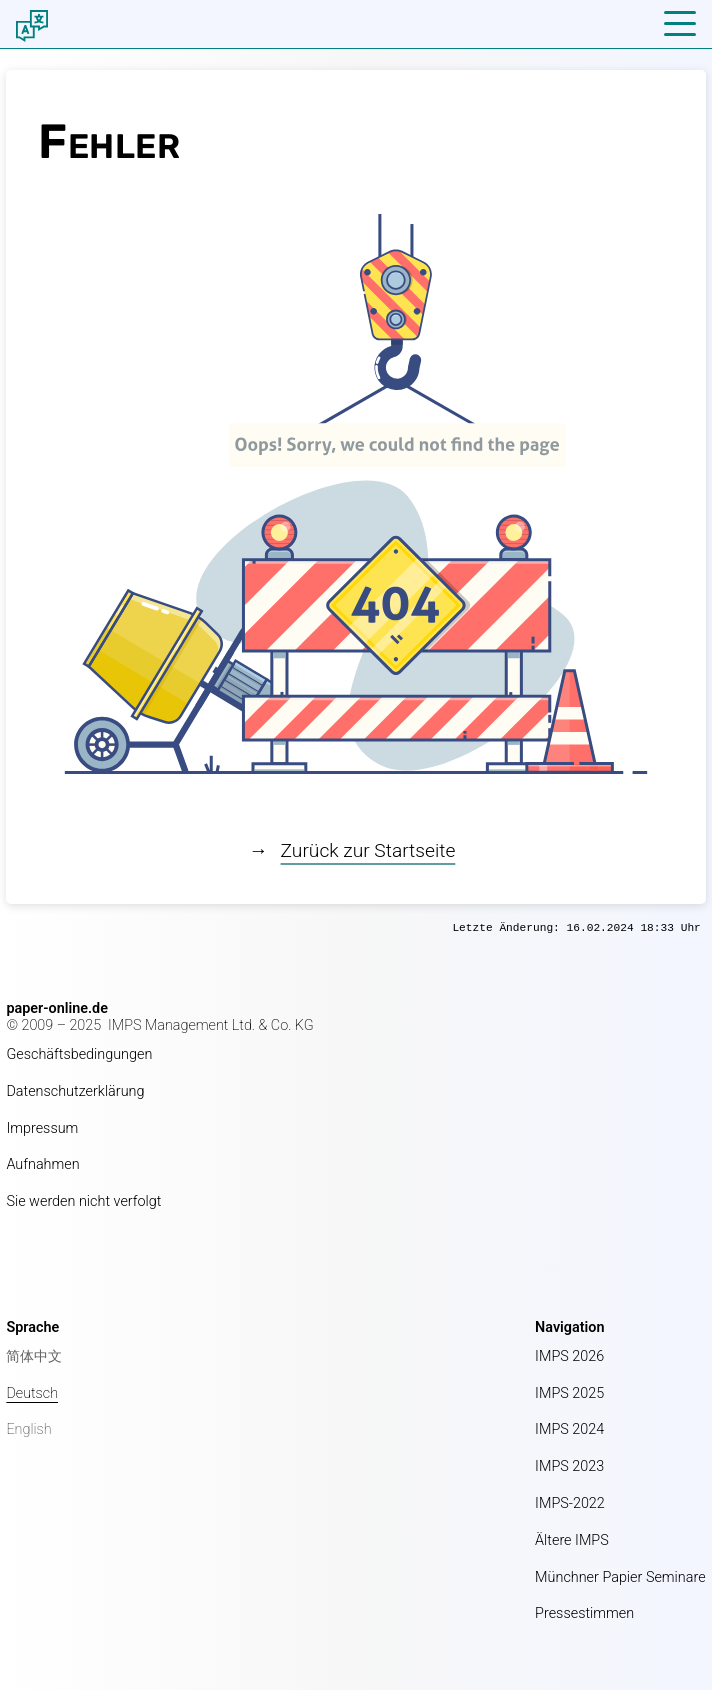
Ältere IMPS (572, 1540)
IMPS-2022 (570, 1503)
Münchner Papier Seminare (620, 1577)
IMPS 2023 (569, 1466)
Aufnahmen (42, 1164)
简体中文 (34, 1356)
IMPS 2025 (569, 1393)
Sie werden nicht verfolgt (83, 1201)
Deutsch (32, 1393)
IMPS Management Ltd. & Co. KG (211, 1025)
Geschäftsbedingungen (79, 1054)
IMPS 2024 (569, 1429)
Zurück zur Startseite (368, 850)
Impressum (42, 1128)
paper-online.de (57, 1008)
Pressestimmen (584, 1613)
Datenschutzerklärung (75, 1091)
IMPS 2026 (569, 1356)
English (28, 1429)
